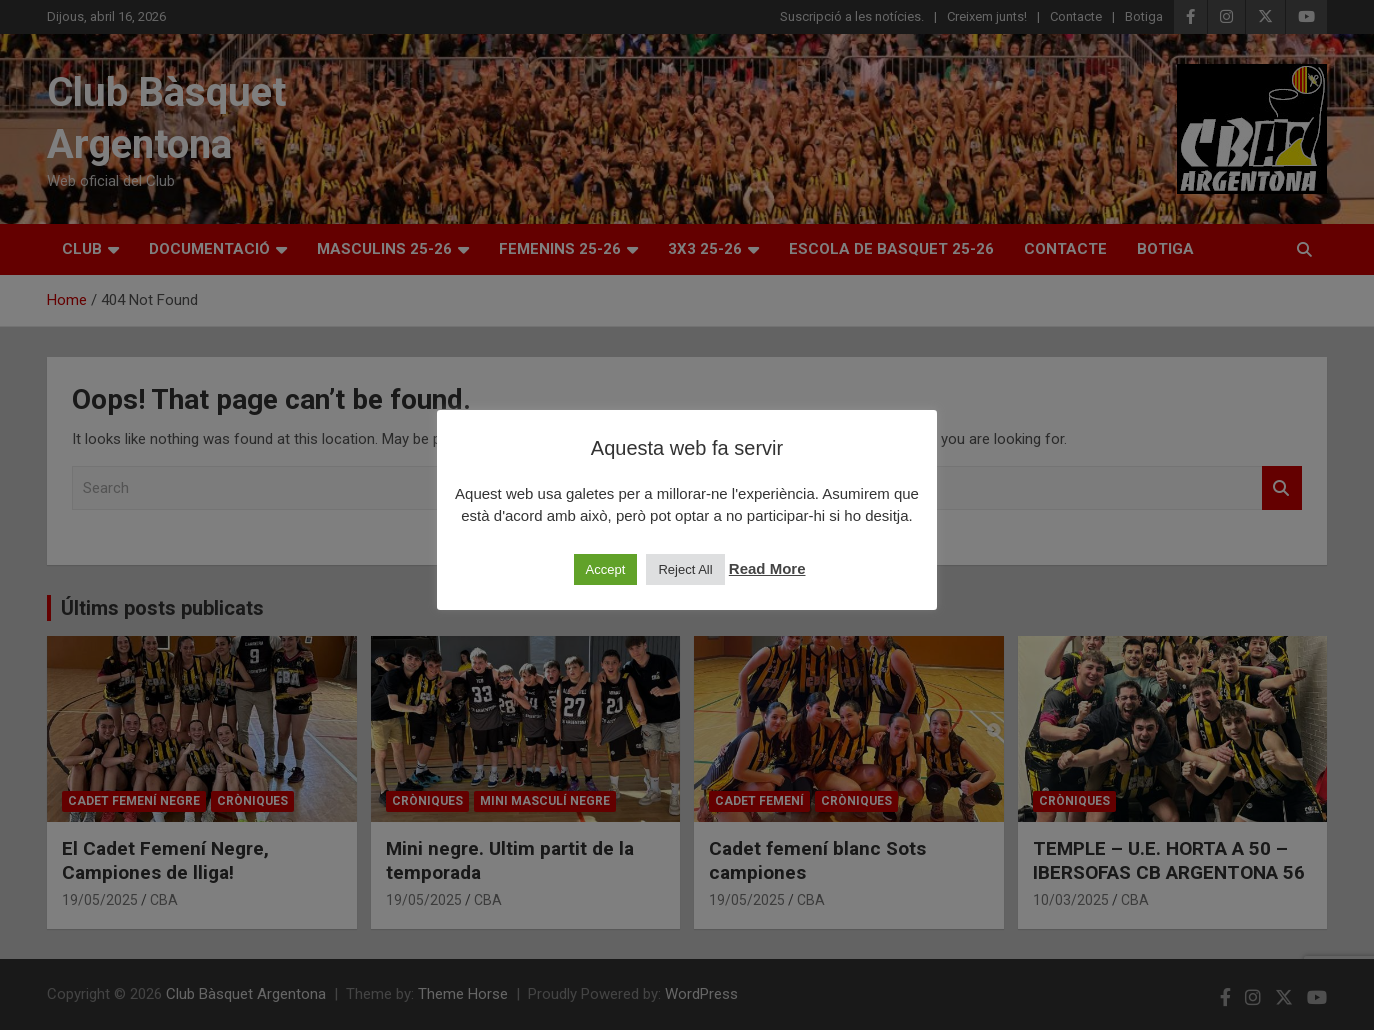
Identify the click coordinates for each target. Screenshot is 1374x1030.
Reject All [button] (685, 569)
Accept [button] (606, 569)
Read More (767, 568)
